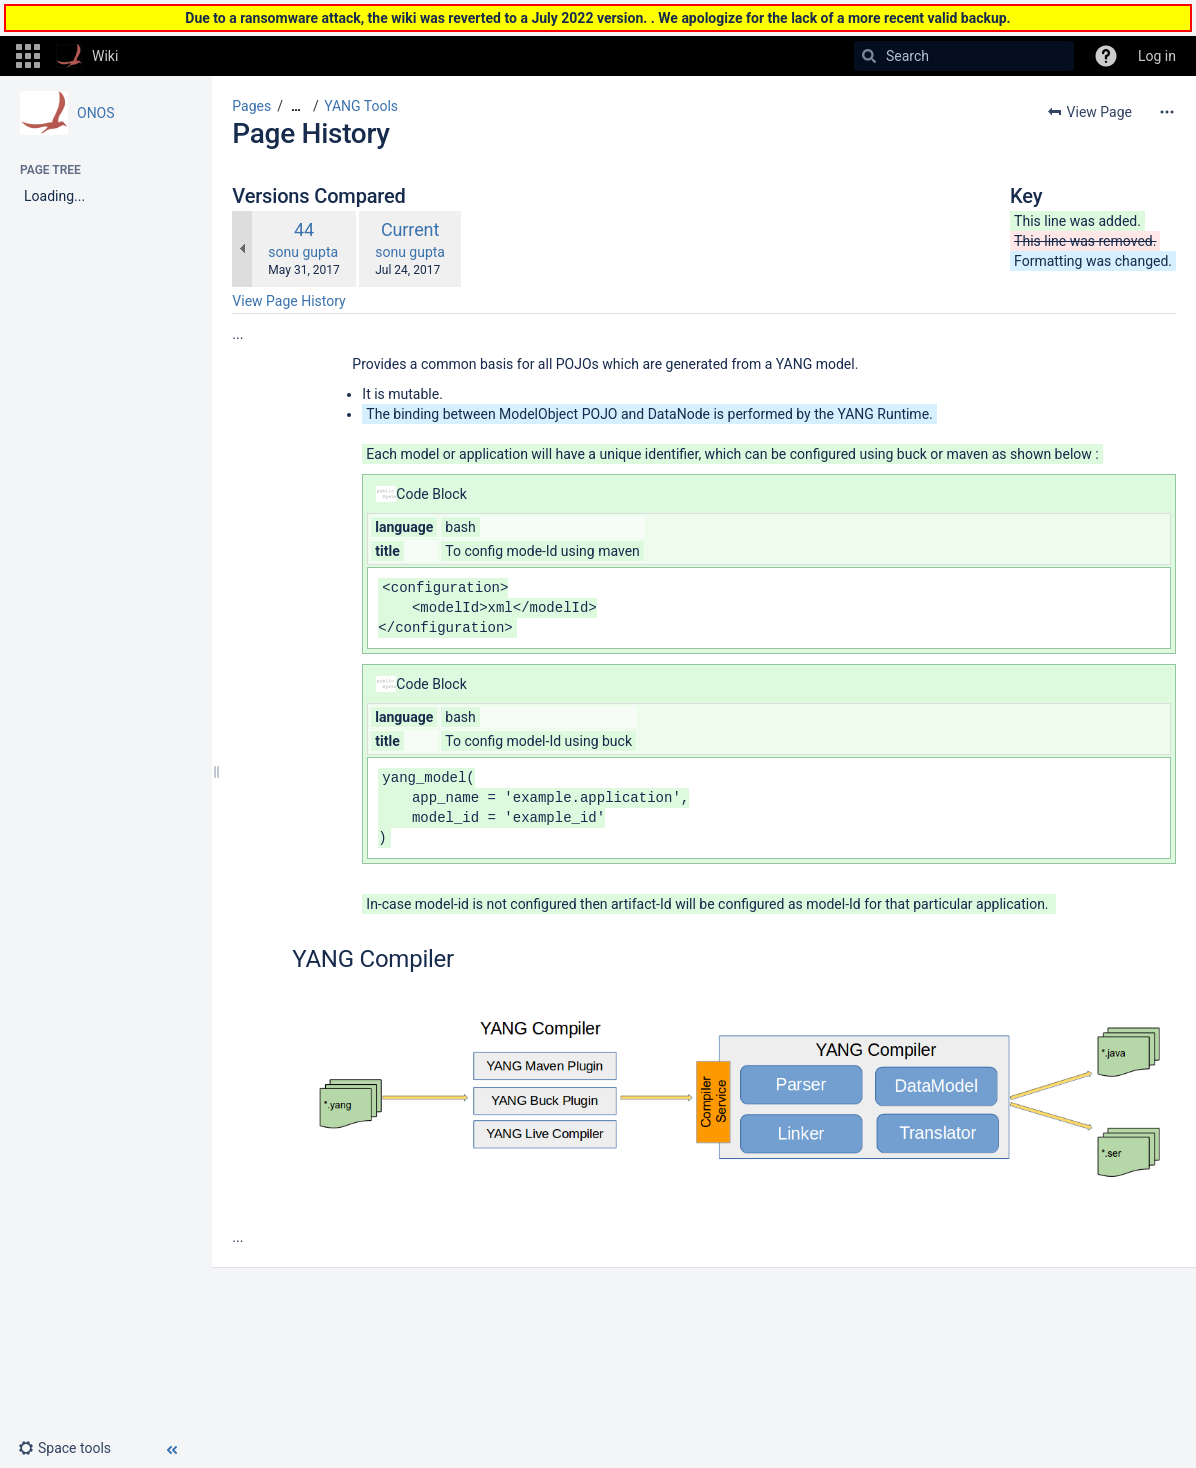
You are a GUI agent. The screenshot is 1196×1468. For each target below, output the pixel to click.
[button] (28, 56)
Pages (251, 106)
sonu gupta (303, 252)
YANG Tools (361, 106)
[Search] (869, 56)
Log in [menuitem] (1157, 56)
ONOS (96, 113)
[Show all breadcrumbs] (296, 106)
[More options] (1167, 112)
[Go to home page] (87, 56)
